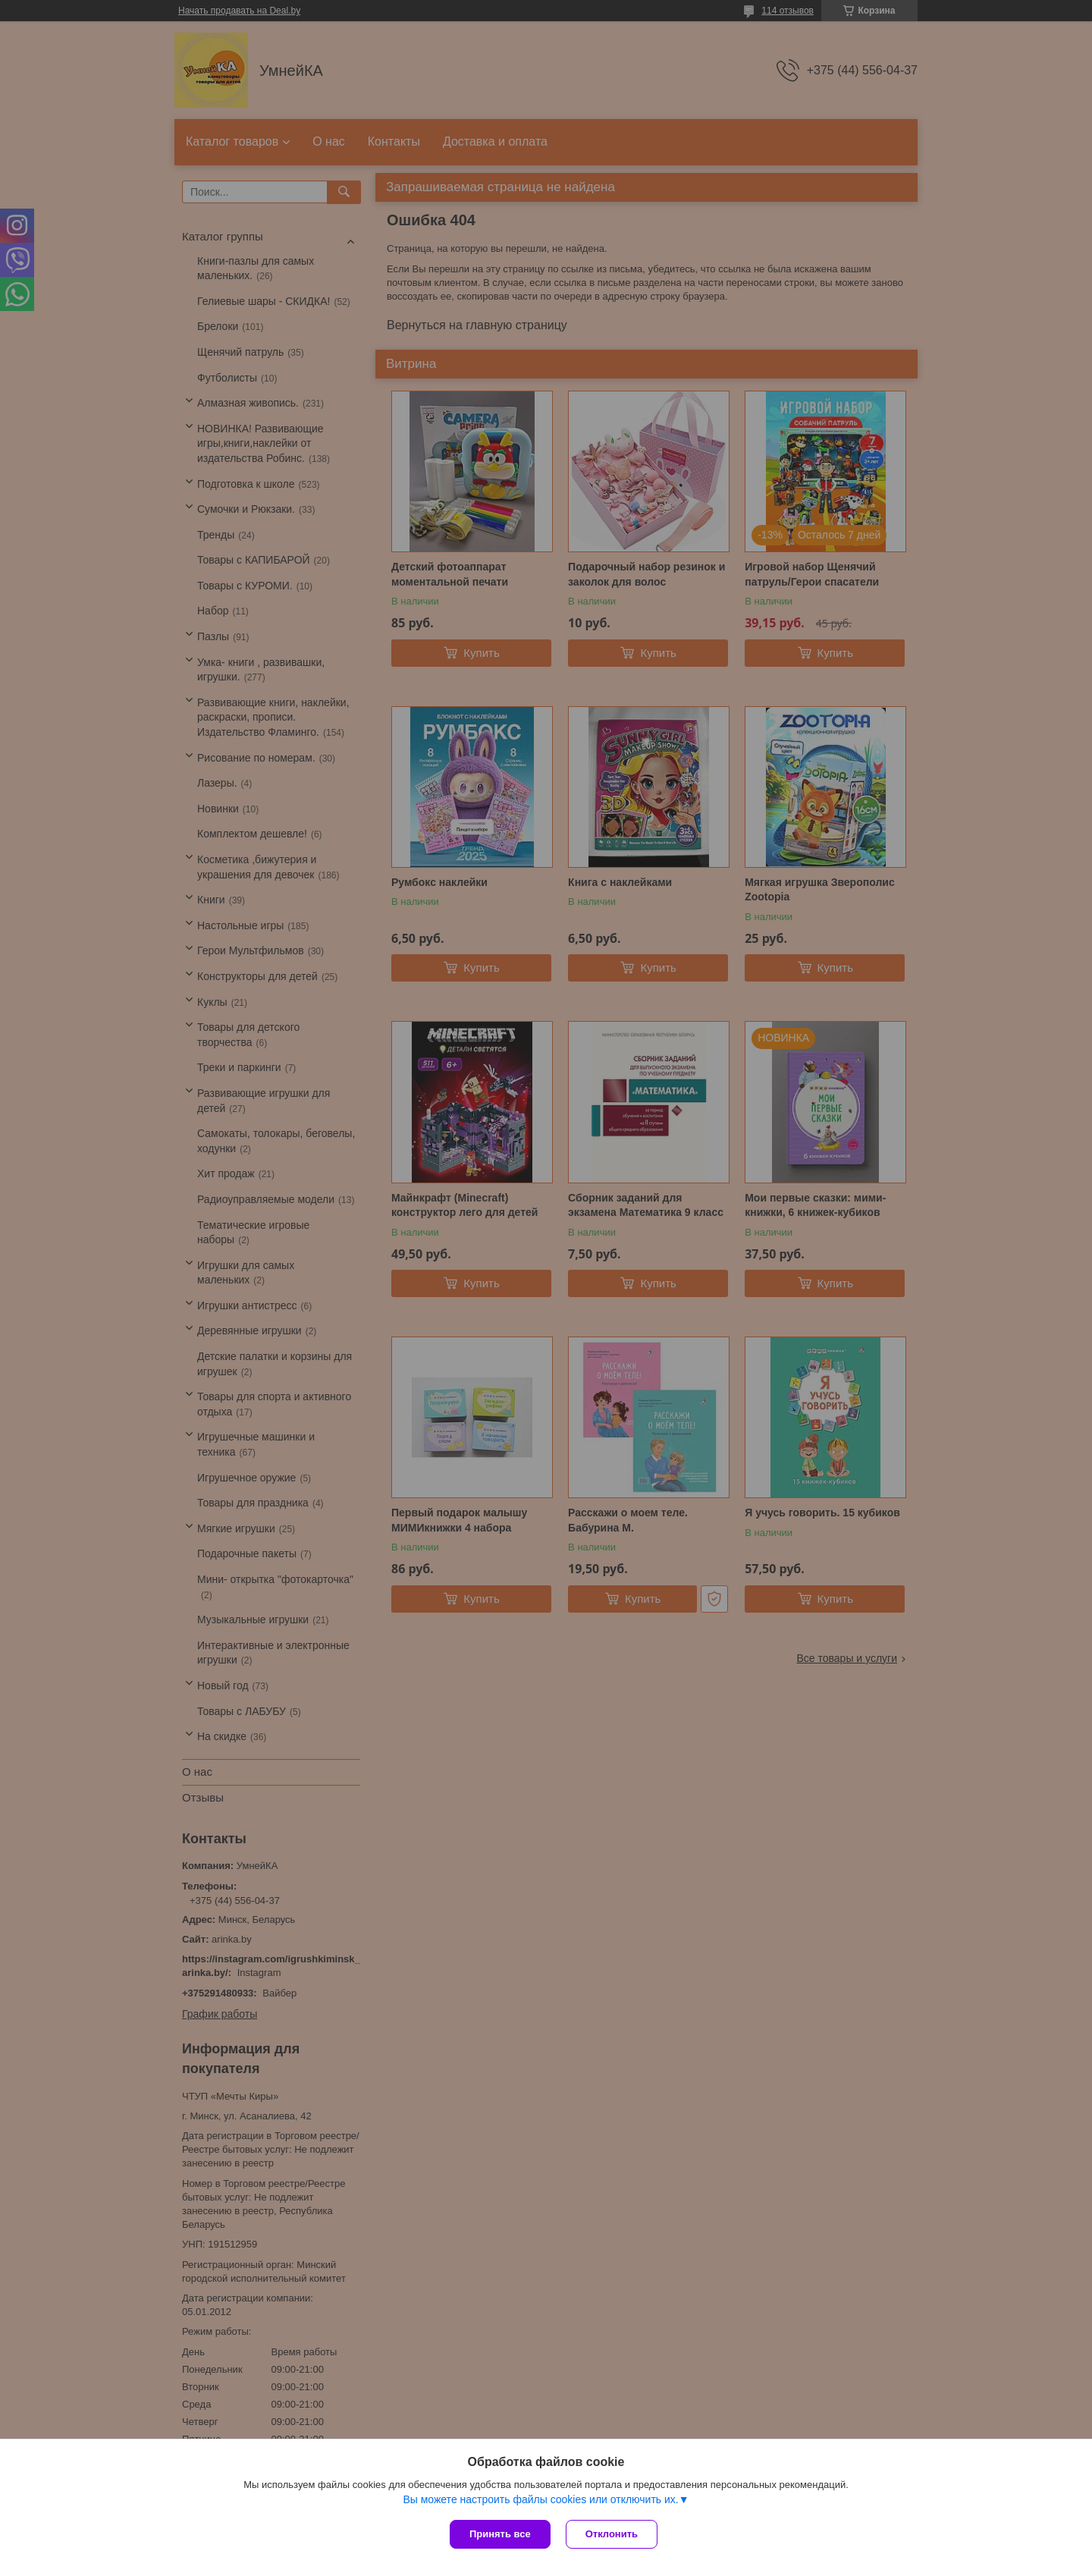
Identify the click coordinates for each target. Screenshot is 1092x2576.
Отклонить (611, 2534)
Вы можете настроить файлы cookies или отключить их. (540, 2499)
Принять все (500, 2534)
